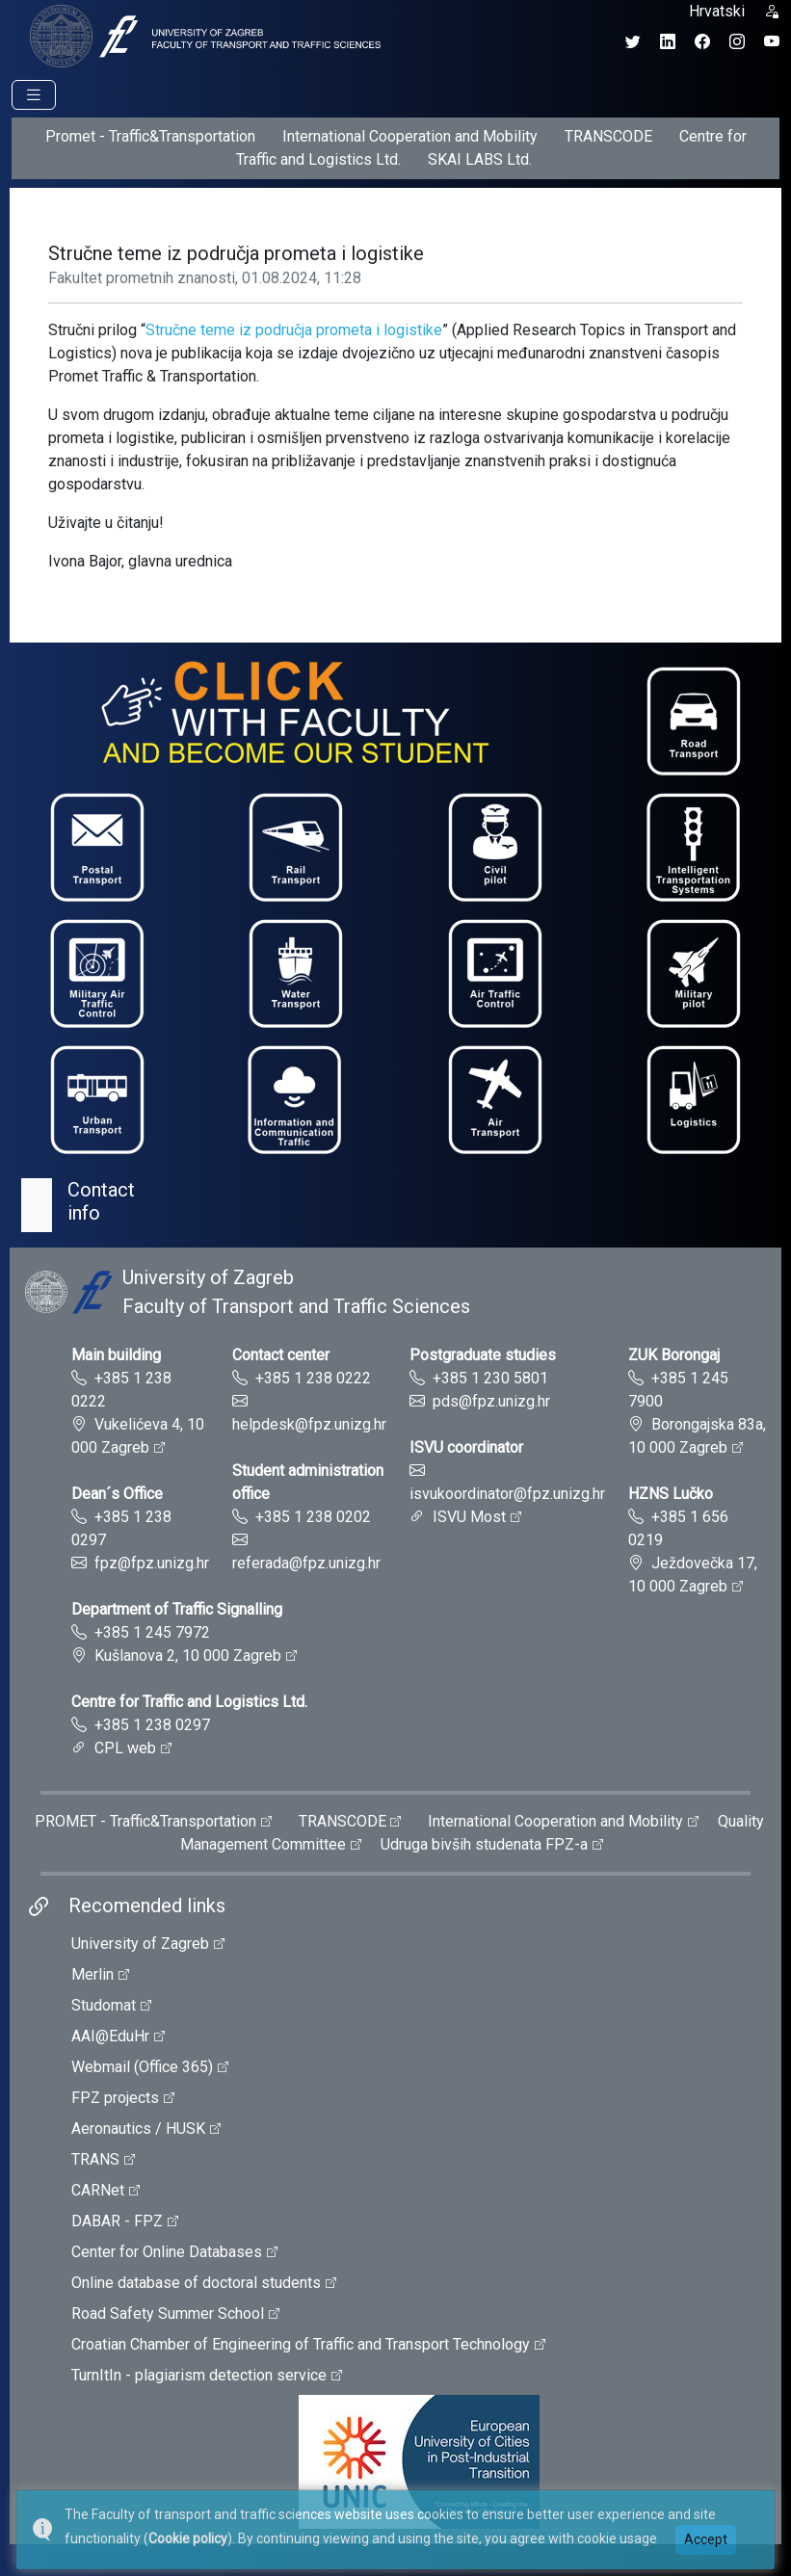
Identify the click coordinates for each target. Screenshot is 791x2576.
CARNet (97, 2190)
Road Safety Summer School (167, 2313)
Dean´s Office (117, 1494)
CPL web (125, 1748)
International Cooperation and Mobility (410, 136)
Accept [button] (705, 2539)
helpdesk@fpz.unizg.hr (309, 1424)
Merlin (92, 1974)
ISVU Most (469, 1517)
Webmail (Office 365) (142, 2067)
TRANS (95, 2159)
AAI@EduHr (110, 2036)
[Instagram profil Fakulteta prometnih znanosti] (737, 42)
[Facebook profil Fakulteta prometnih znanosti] (702, 42)
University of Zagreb (140, 1943)
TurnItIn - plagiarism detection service (199, 2375)
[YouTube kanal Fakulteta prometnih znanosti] (771, 42)
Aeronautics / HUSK (138, 2128)
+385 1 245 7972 (152, 1632)
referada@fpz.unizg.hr (306, 1563)
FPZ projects (115, 2098)
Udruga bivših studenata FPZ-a (484, 1844)
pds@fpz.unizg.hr (491, 1401)
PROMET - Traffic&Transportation (145, 1821)
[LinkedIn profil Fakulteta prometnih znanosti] (667, 42)
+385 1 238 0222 (313, 1378)
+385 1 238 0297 (152, 1725)
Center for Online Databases (166, 2252)
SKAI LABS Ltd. (480, 159)
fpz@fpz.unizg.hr (151, 1563)
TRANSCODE (608, 136)
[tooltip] (202, 35)
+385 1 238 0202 (313, 1517)
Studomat (103, 2005)
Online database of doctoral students (196, 2283)
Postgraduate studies (482, 1355)
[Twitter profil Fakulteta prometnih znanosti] (633, 42)
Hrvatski (717, 11)
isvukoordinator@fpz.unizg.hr (507, 1494)
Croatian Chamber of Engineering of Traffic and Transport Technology (300, 2344)
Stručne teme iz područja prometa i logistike (293, 330)
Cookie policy (187, 2538)
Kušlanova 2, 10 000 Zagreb (187, 1655)
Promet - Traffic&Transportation (150, 136)
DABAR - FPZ (117, 2221)
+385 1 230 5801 (490, 1378)
